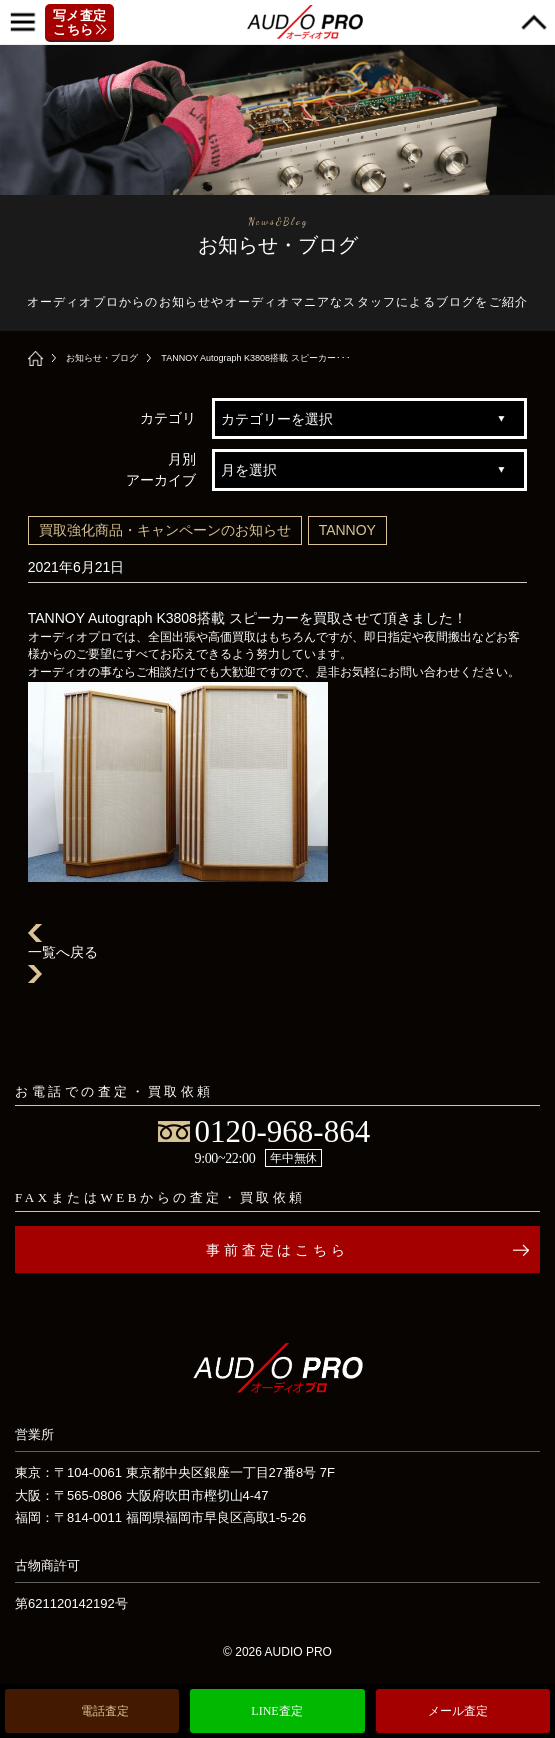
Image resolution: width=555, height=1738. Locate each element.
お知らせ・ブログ (102, 358)
